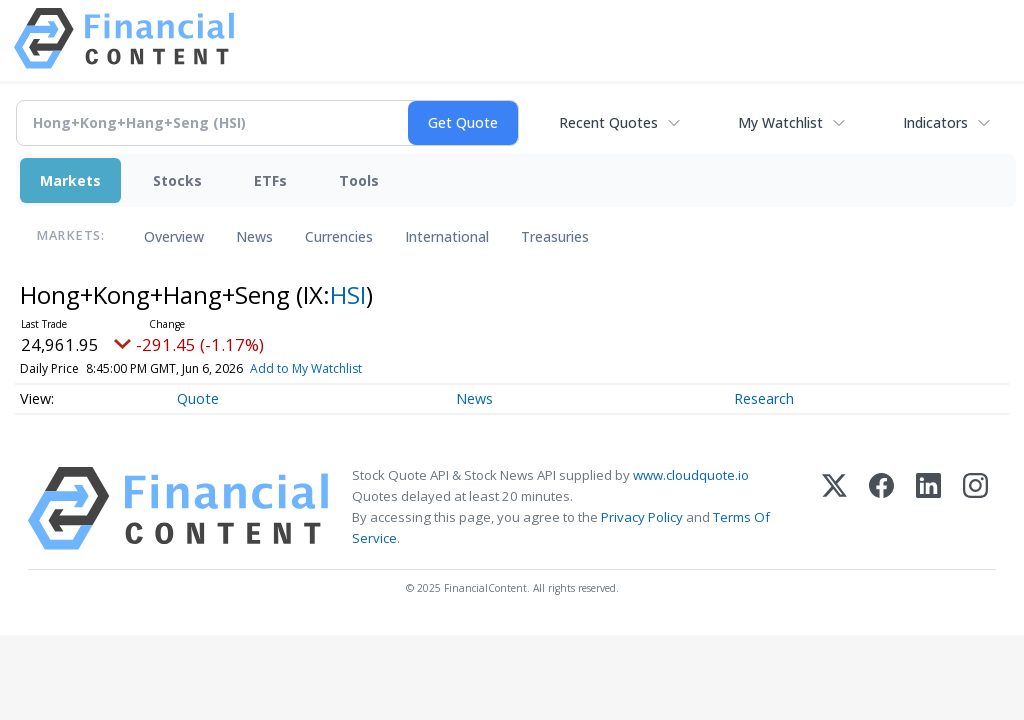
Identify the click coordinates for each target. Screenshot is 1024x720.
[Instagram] (975, 508)
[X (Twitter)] (834, 508)
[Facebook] (881, 508)
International (447, 236)
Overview (174, 236)
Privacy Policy (642, 517)
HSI (348, 294)
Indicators (935, 122)
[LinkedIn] (928, 508)
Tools (359, 180)
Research (764, 398)
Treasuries (555, 236)
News (254, 236)
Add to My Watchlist (306, 368)
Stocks (177, 180)
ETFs (270, 180)
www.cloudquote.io (691, 475)
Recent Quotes (608, 122)
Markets (70, 180)
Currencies (339, 236)
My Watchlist (780, 122)
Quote (198, 398)
